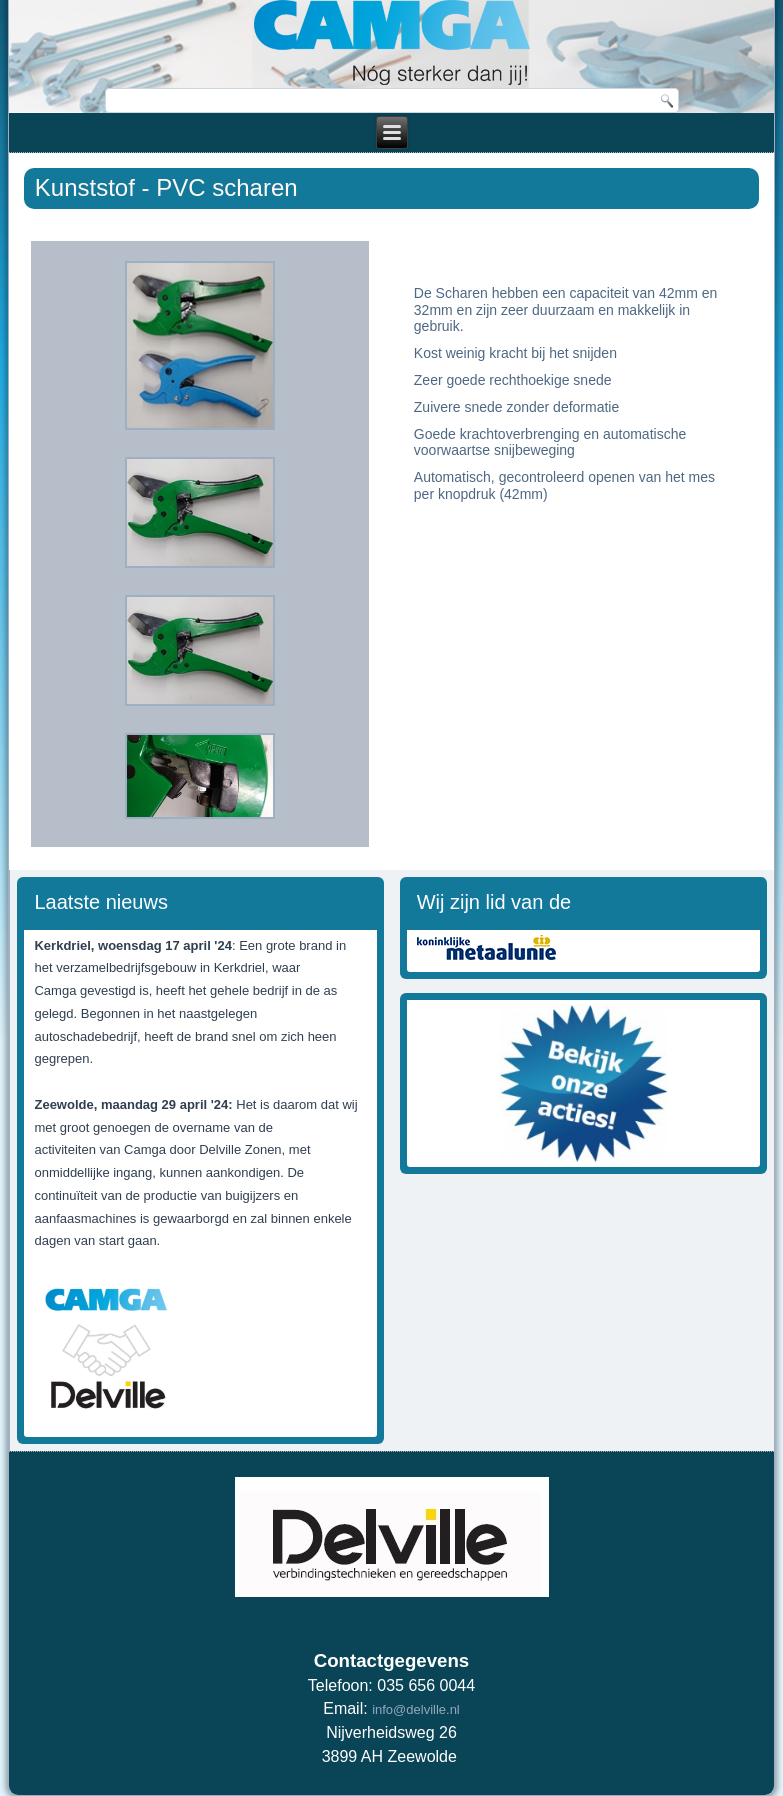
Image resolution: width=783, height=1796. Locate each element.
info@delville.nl (416, 1709)
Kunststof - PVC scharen (166, 187)
